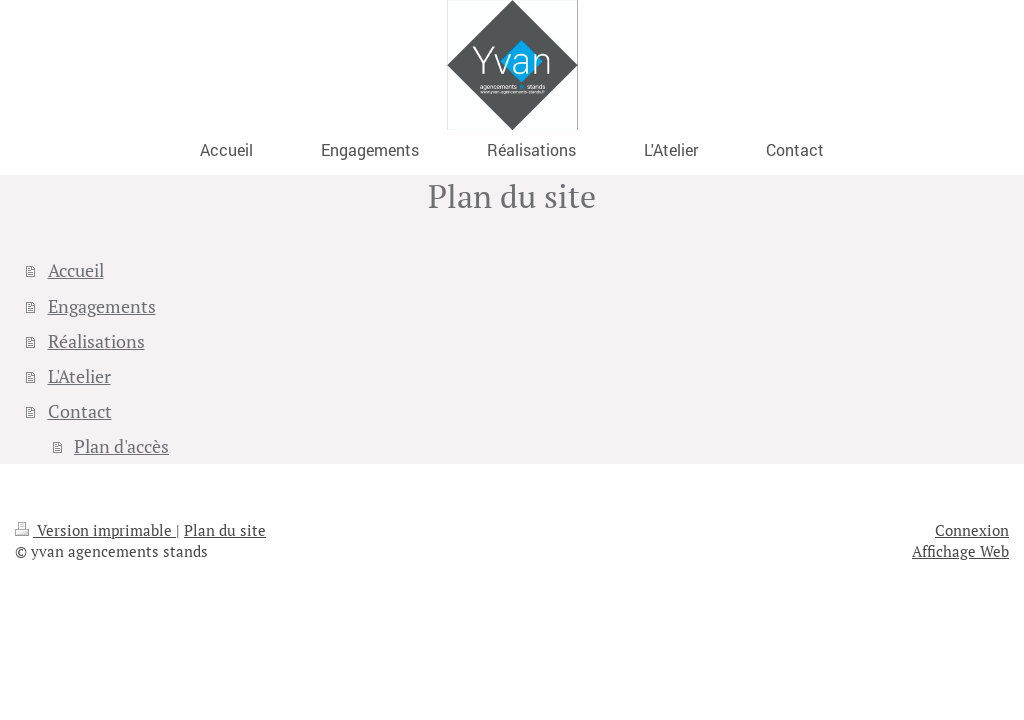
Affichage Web (960, 551)
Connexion (972, 530)
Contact (80, 411)
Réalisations (96, 341)
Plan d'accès (121, 446)
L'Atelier (79, 376)
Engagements (102, 306)
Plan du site (225, 530)
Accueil (76, 270)
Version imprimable (95, 530)
